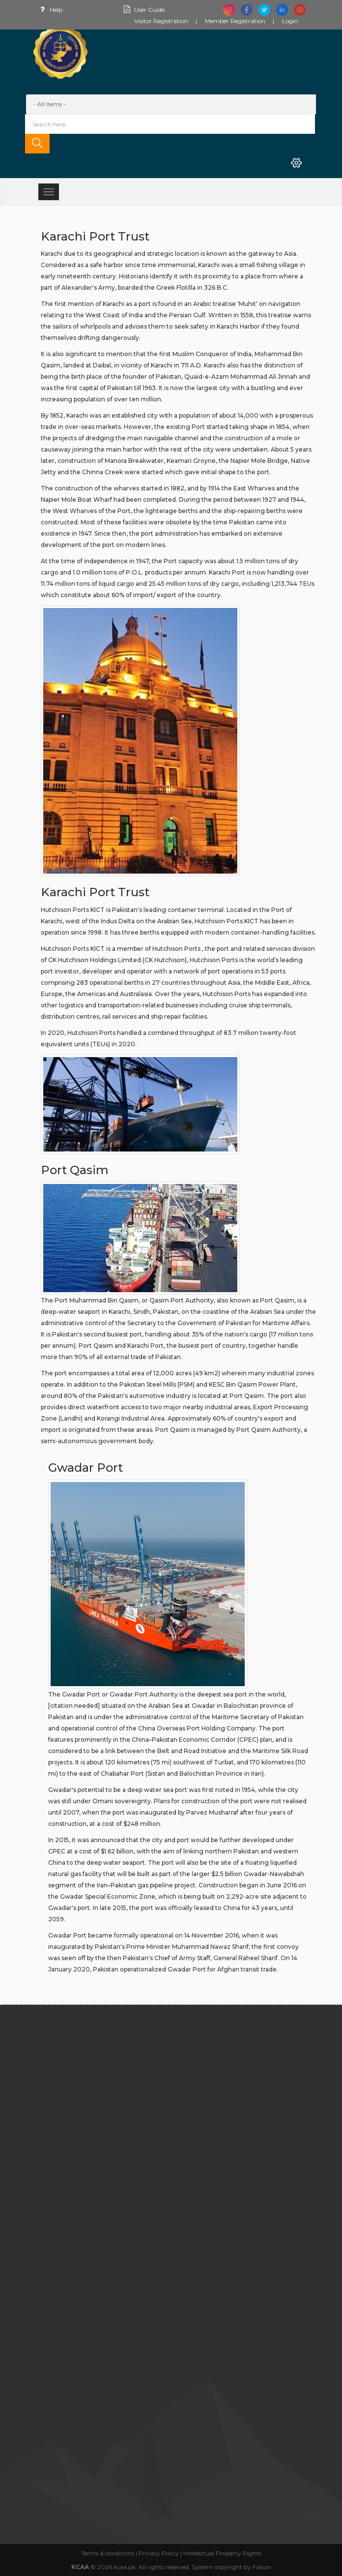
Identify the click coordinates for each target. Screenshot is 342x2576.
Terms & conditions (107, 2553)
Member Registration (235, 21)
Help (49, 9)
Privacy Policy (159, 2553)
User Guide (143, 9)
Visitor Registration (161, 21)
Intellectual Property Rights (222, 2553)
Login (290, 21)
